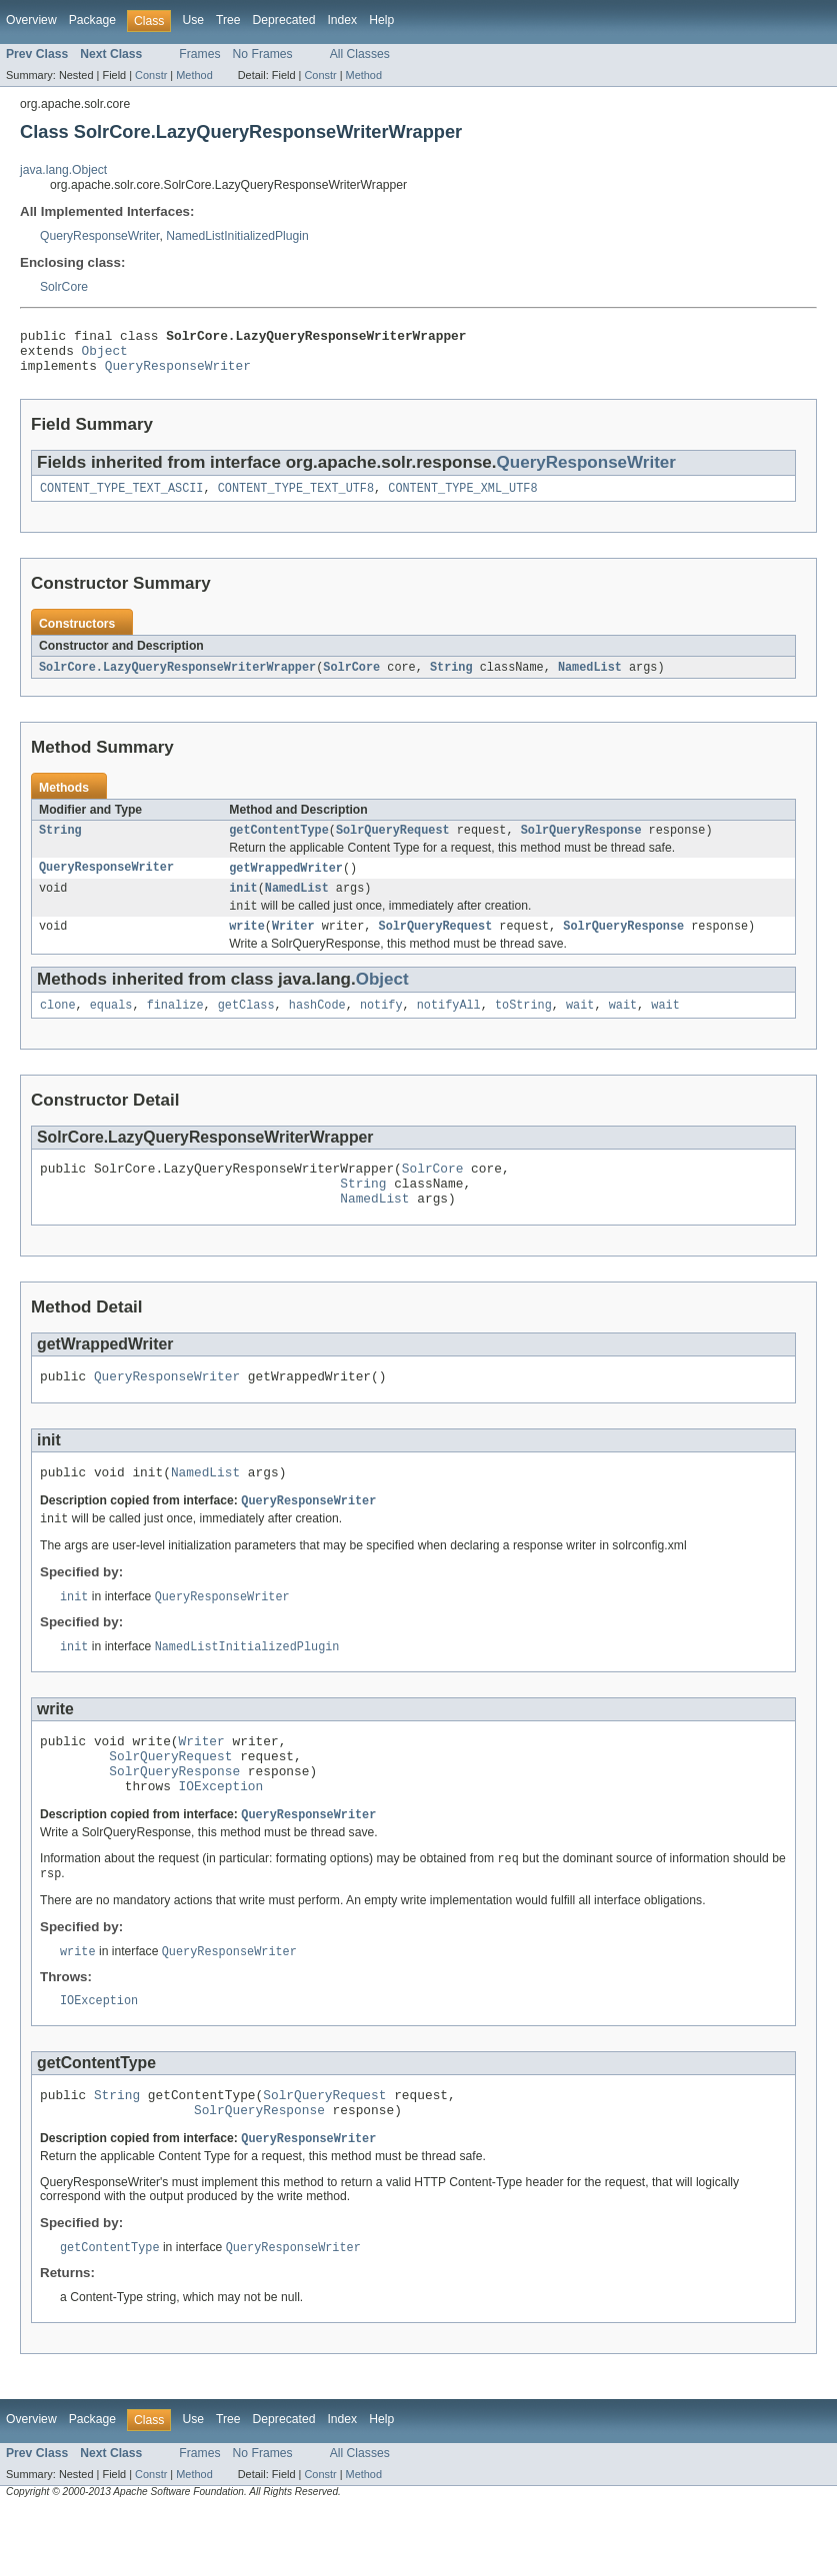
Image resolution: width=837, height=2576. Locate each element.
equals (111, 1027)
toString (523, 1027)
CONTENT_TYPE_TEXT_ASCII (121, 499)
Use (193, 20)
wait (580, 1027)
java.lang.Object (63, 170)
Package (92, 20)
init (243, 905)
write (247, 946)
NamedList (590, 679)
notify (381, 1027)
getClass (246, 1027)
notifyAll (449, 1027)
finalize (175, 1027)
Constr (151, 75)
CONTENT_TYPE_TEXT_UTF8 (296, 499)
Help (381, 20)
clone (58, 1027)
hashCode (317, 1027)
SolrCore (64, 287)
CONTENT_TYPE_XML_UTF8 (462, 499)
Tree (228, 20)
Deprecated (284, 20)
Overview (31, 20)
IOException (221, 1838)
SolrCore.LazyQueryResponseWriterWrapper (177, 679)
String (451, 679)
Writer (293, 946)
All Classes (360, 54)
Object (105, 356)
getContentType (279, 844)
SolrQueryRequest (393, 844)
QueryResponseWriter (99, 236)
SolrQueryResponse (581, 844)
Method (194, 75)
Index (342, 20)
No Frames (263, 54)
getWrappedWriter (286, 883)
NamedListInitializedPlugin (237, 236)
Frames (199, 54)
